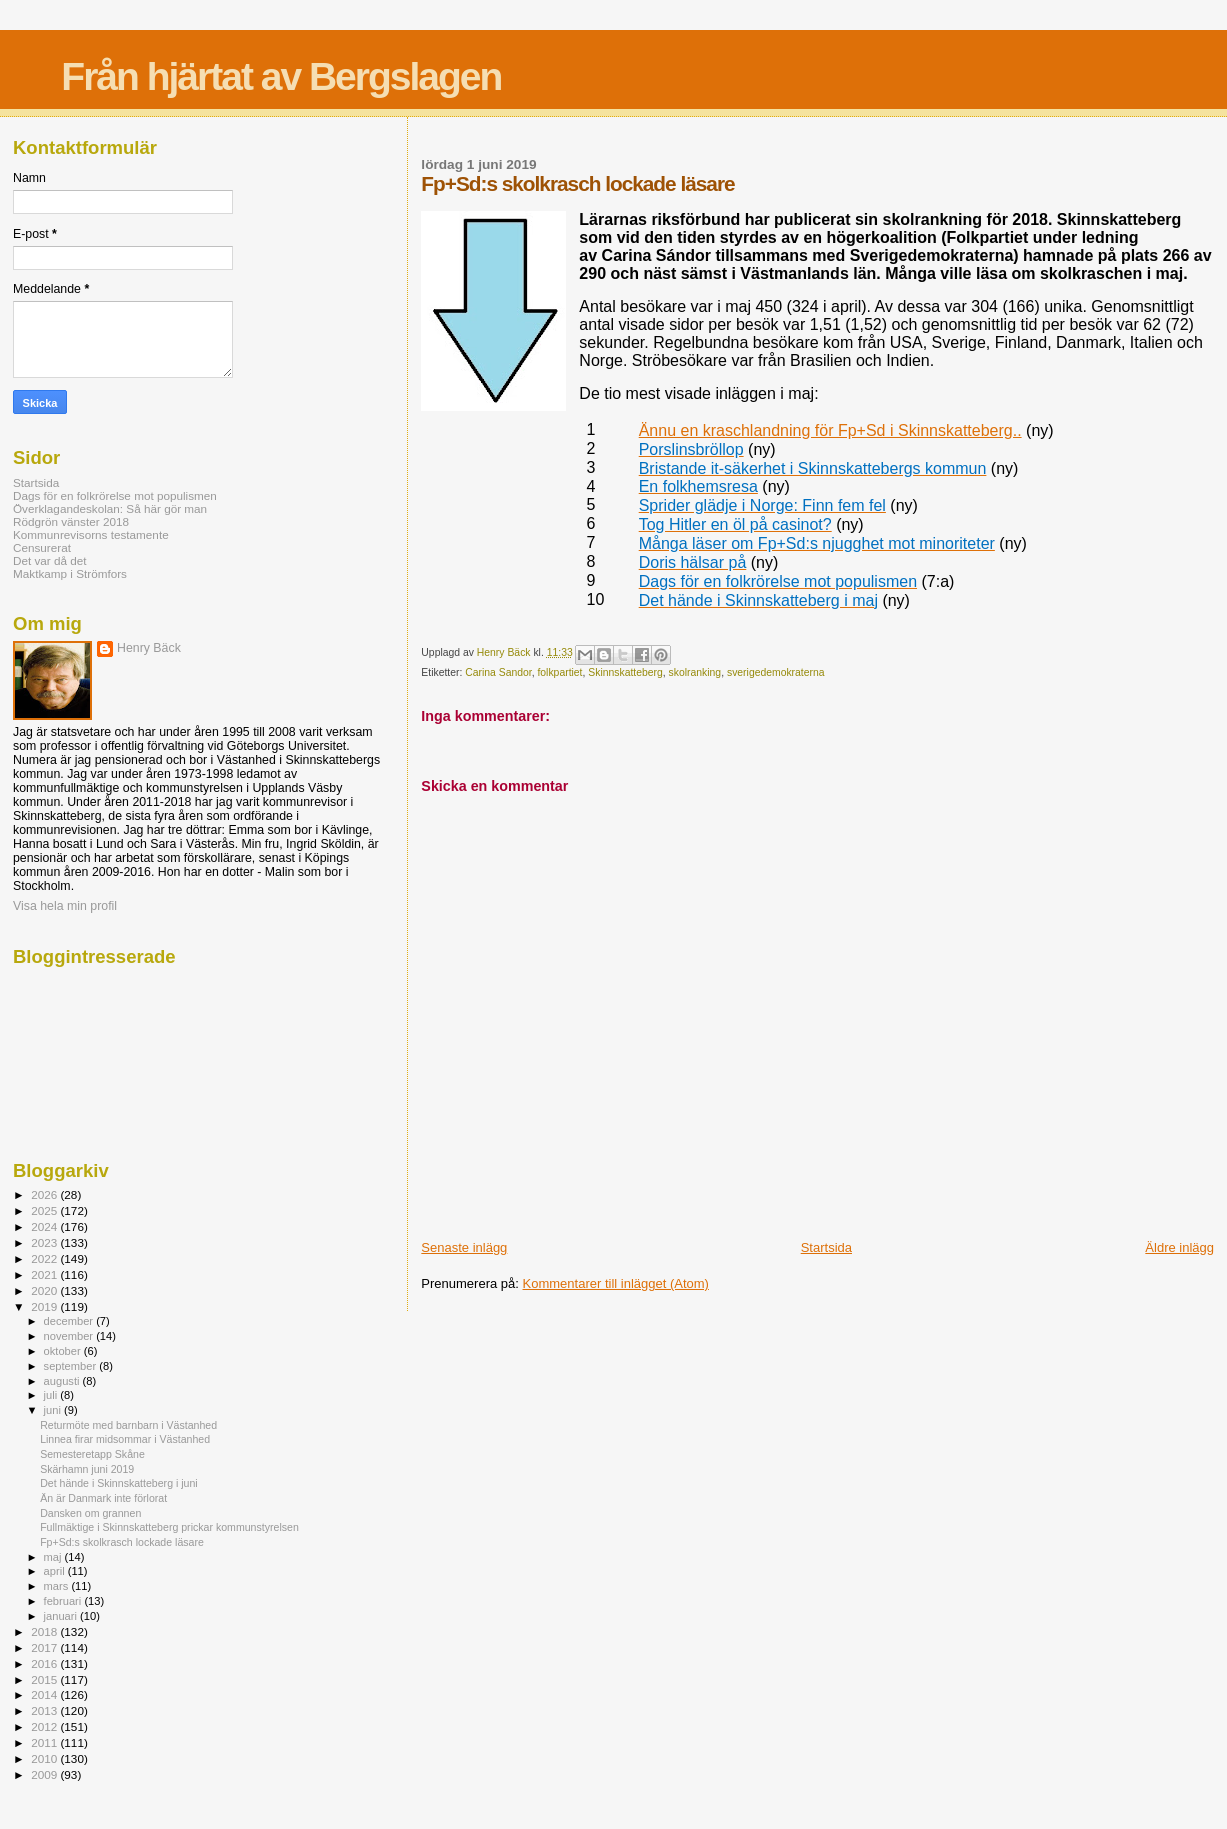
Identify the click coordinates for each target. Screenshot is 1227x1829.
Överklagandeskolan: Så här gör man (110, 508)
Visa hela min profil (65, 906)
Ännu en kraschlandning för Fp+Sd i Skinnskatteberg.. (830, 430)
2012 (45, 1726)
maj (54, 1557)
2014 (45, 1694)
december (70, 1321)
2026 (45, 1194)
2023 (45, 1242)
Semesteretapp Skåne (92, 1454)
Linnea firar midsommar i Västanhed (125, 1439)
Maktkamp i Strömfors (70, 573)
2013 (45, 1710)
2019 (45, 1306)
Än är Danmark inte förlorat (103, 1498)
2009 (45, 1774)
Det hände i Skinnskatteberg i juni (119, 1483)
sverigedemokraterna (776, 672)
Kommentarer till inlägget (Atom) (616, 1283)
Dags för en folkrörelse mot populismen (115, 495)
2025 (45, 1210)
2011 (45, 1742)
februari (64, 1601)
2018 (45, 1631)
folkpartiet (559, 672)
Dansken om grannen (90, 1513)
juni (54, 1410)
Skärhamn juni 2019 (87, 1469)
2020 (45, 1290)
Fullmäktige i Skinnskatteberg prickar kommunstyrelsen (169, 1527)
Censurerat (42, 547)
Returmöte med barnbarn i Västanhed (128, 1425)
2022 (45, 1258)
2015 (45, 1679)
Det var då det (50, 560)
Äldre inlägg (1179, 1247)
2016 (45, 1663)
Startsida (826, 1247)
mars (58, 1586)
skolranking (695, 672)
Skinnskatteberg (625, 672)
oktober (64, 1351)
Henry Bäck (149, 648)
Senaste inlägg (464, 1247)
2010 (45, 1758)
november (70, 1336)
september (72, 1366)
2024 (45, 1226)
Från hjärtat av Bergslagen (281, 76)
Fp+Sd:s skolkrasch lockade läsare (122, 1542)
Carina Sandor (498, 672)
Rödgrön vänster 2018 (71, 521)
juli (52, 1395)
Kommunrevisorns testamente (91, 534)
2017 (45, 1647)
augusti (63, 1381)
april (56, 1571)
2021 (45, 1274)
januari (62, 1616)
